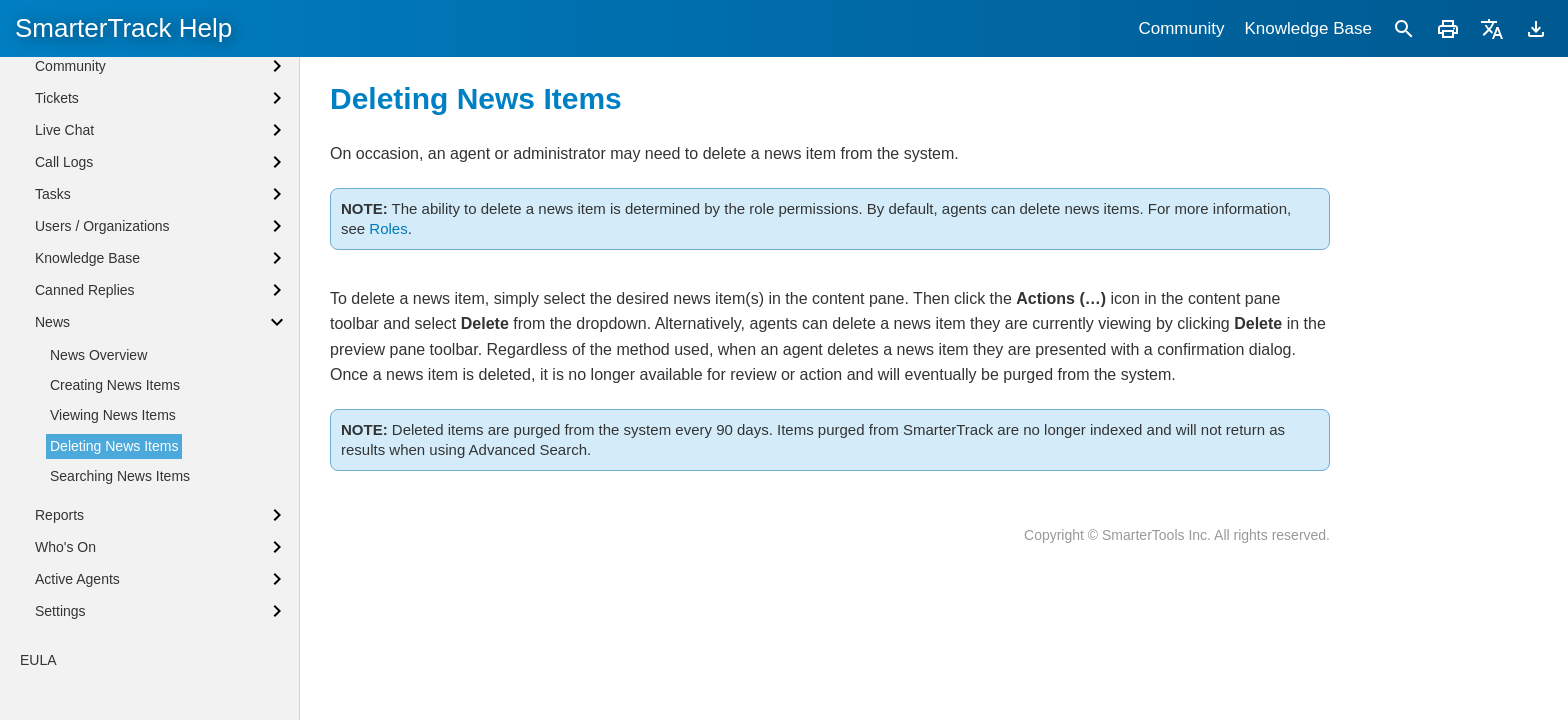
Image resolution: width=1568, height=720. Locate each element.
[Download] (1536, 28)
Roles (388, 228)
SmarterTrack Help (123, 28)
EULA (38, 660)
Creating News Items (115, 385)
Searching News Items (120, 476)
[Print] (1448, 28)
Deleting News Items (114, 446)
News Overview (98, 355)
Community (1181, 28)
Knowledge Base (1308, 28)
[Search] (1404, 28)
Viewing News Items (113, 415)
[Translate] (1492, 28)
